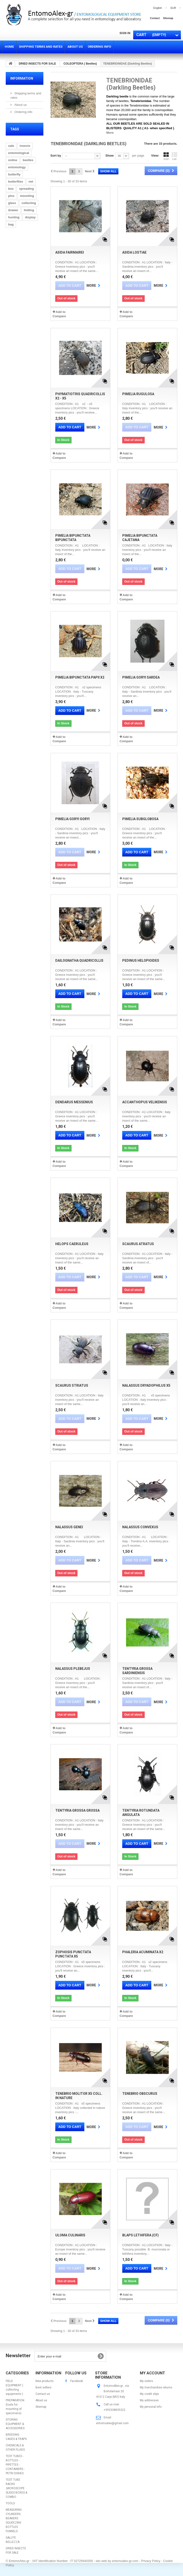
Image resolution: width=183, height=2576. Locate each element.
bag (11, 224)
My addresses (149, 2400)
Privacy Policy (150, 2561)
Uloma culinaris (70, 2235)
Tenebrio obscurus (139, 2094)
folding (29, 210)
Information (21, 78)
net (31, 181)
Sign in (124, 33)
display (30, 217)
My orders (146, 2381)
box (11, 188)
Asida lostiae (134, 252)
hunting (14, 217)
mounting (27, 196)
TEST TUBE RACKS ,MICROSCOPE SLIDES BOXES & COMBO (16, 2488)
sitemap (168, 18)
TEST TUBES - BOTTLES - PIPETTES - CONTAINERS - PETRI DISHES (15, 2464)
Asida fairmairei (69, 252)
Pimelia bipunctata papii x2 (79, 677)
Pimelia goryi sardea (141, 677)
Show (109, 155)
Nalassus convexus (140, 1527)
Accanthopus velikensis (144, 1102)
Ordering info (23, 112)
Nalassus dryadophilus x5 (146, 1385)
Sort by (56, 155)
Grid (166, 156)
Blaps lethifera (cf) (140, 2235)
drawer (13, 210)
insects (25, 146)
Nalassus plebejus (72, 1669)
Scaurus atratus (138, 1244)
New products (45, 2381)
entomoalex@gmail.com (112, 2423)
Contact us (43, 2394)
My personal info (151, 2406)
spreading (26, 188)
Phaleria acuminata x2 (142, 1952)
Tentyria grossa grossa (77, 1810)
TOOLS (10, 2503)
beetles (28, 160)
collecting (28, 203)
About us (20, 105)
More (110, 132)
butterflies (15, 181)
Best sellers (43, 2387)
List (174, 156)
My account (152, 2373)
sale (11, 146)
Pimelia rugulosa (138, 394)
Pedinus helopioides (140, 960)
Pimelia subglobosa (140, 819)
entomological (18, 153)
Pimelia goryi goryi (72, 819)
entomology (17, 167)
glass (12, 203)
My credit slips (149, 2394)
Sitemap (41, 2406)
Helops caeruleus (71, 1244)
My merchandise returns (156, 2387)
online (12, 160)
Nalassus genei (69, 1527)
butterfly (14, 174)
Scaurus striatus (71, 1385)
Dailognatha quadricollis (79, 960)
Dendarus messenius (74, 1102)
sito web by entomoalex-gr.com (117, 2561)
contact (155, 18)
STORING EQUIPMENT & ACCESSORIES (15, 2424)
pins (11, 196)
